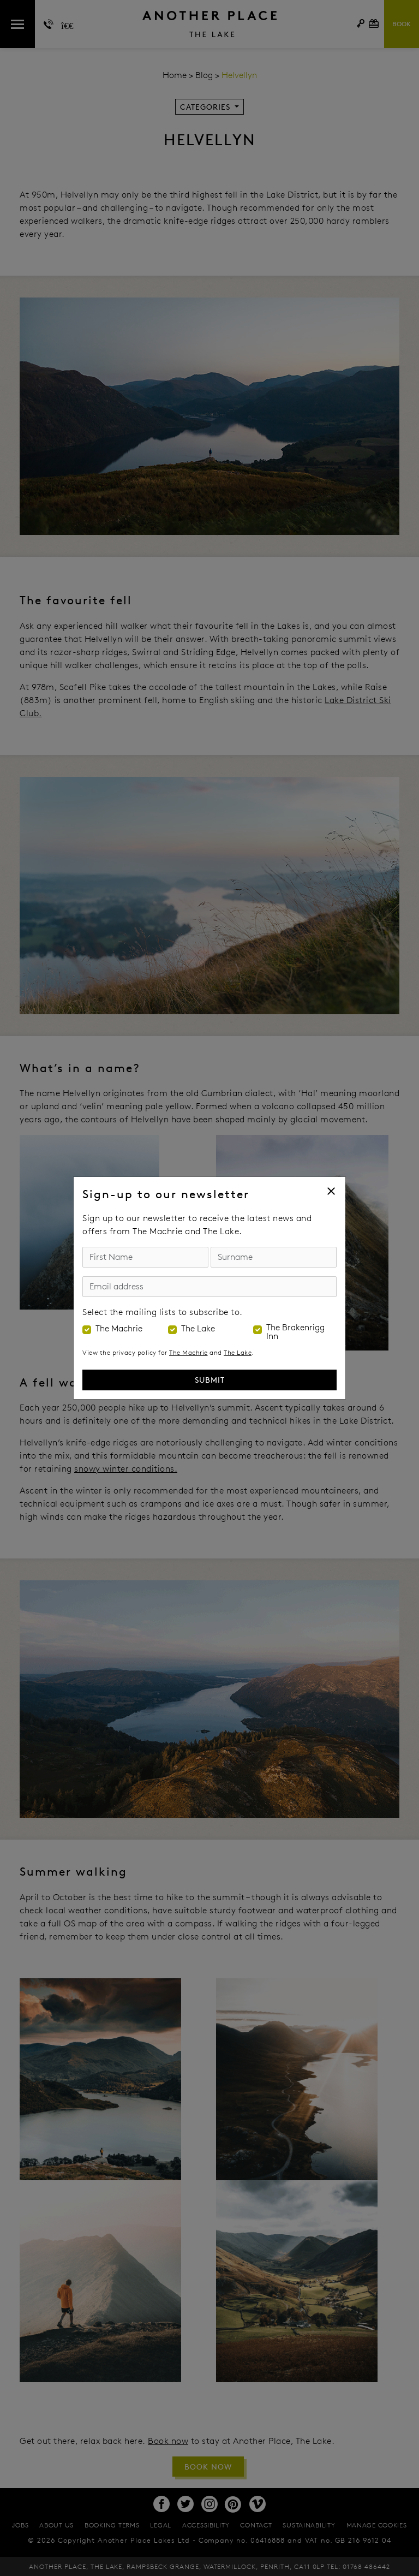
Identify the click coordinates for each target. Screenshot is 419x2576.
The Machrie (118, 1328)
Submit (210, 1379)
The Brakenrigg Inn (295, 1332)
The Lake (198, 1328)
